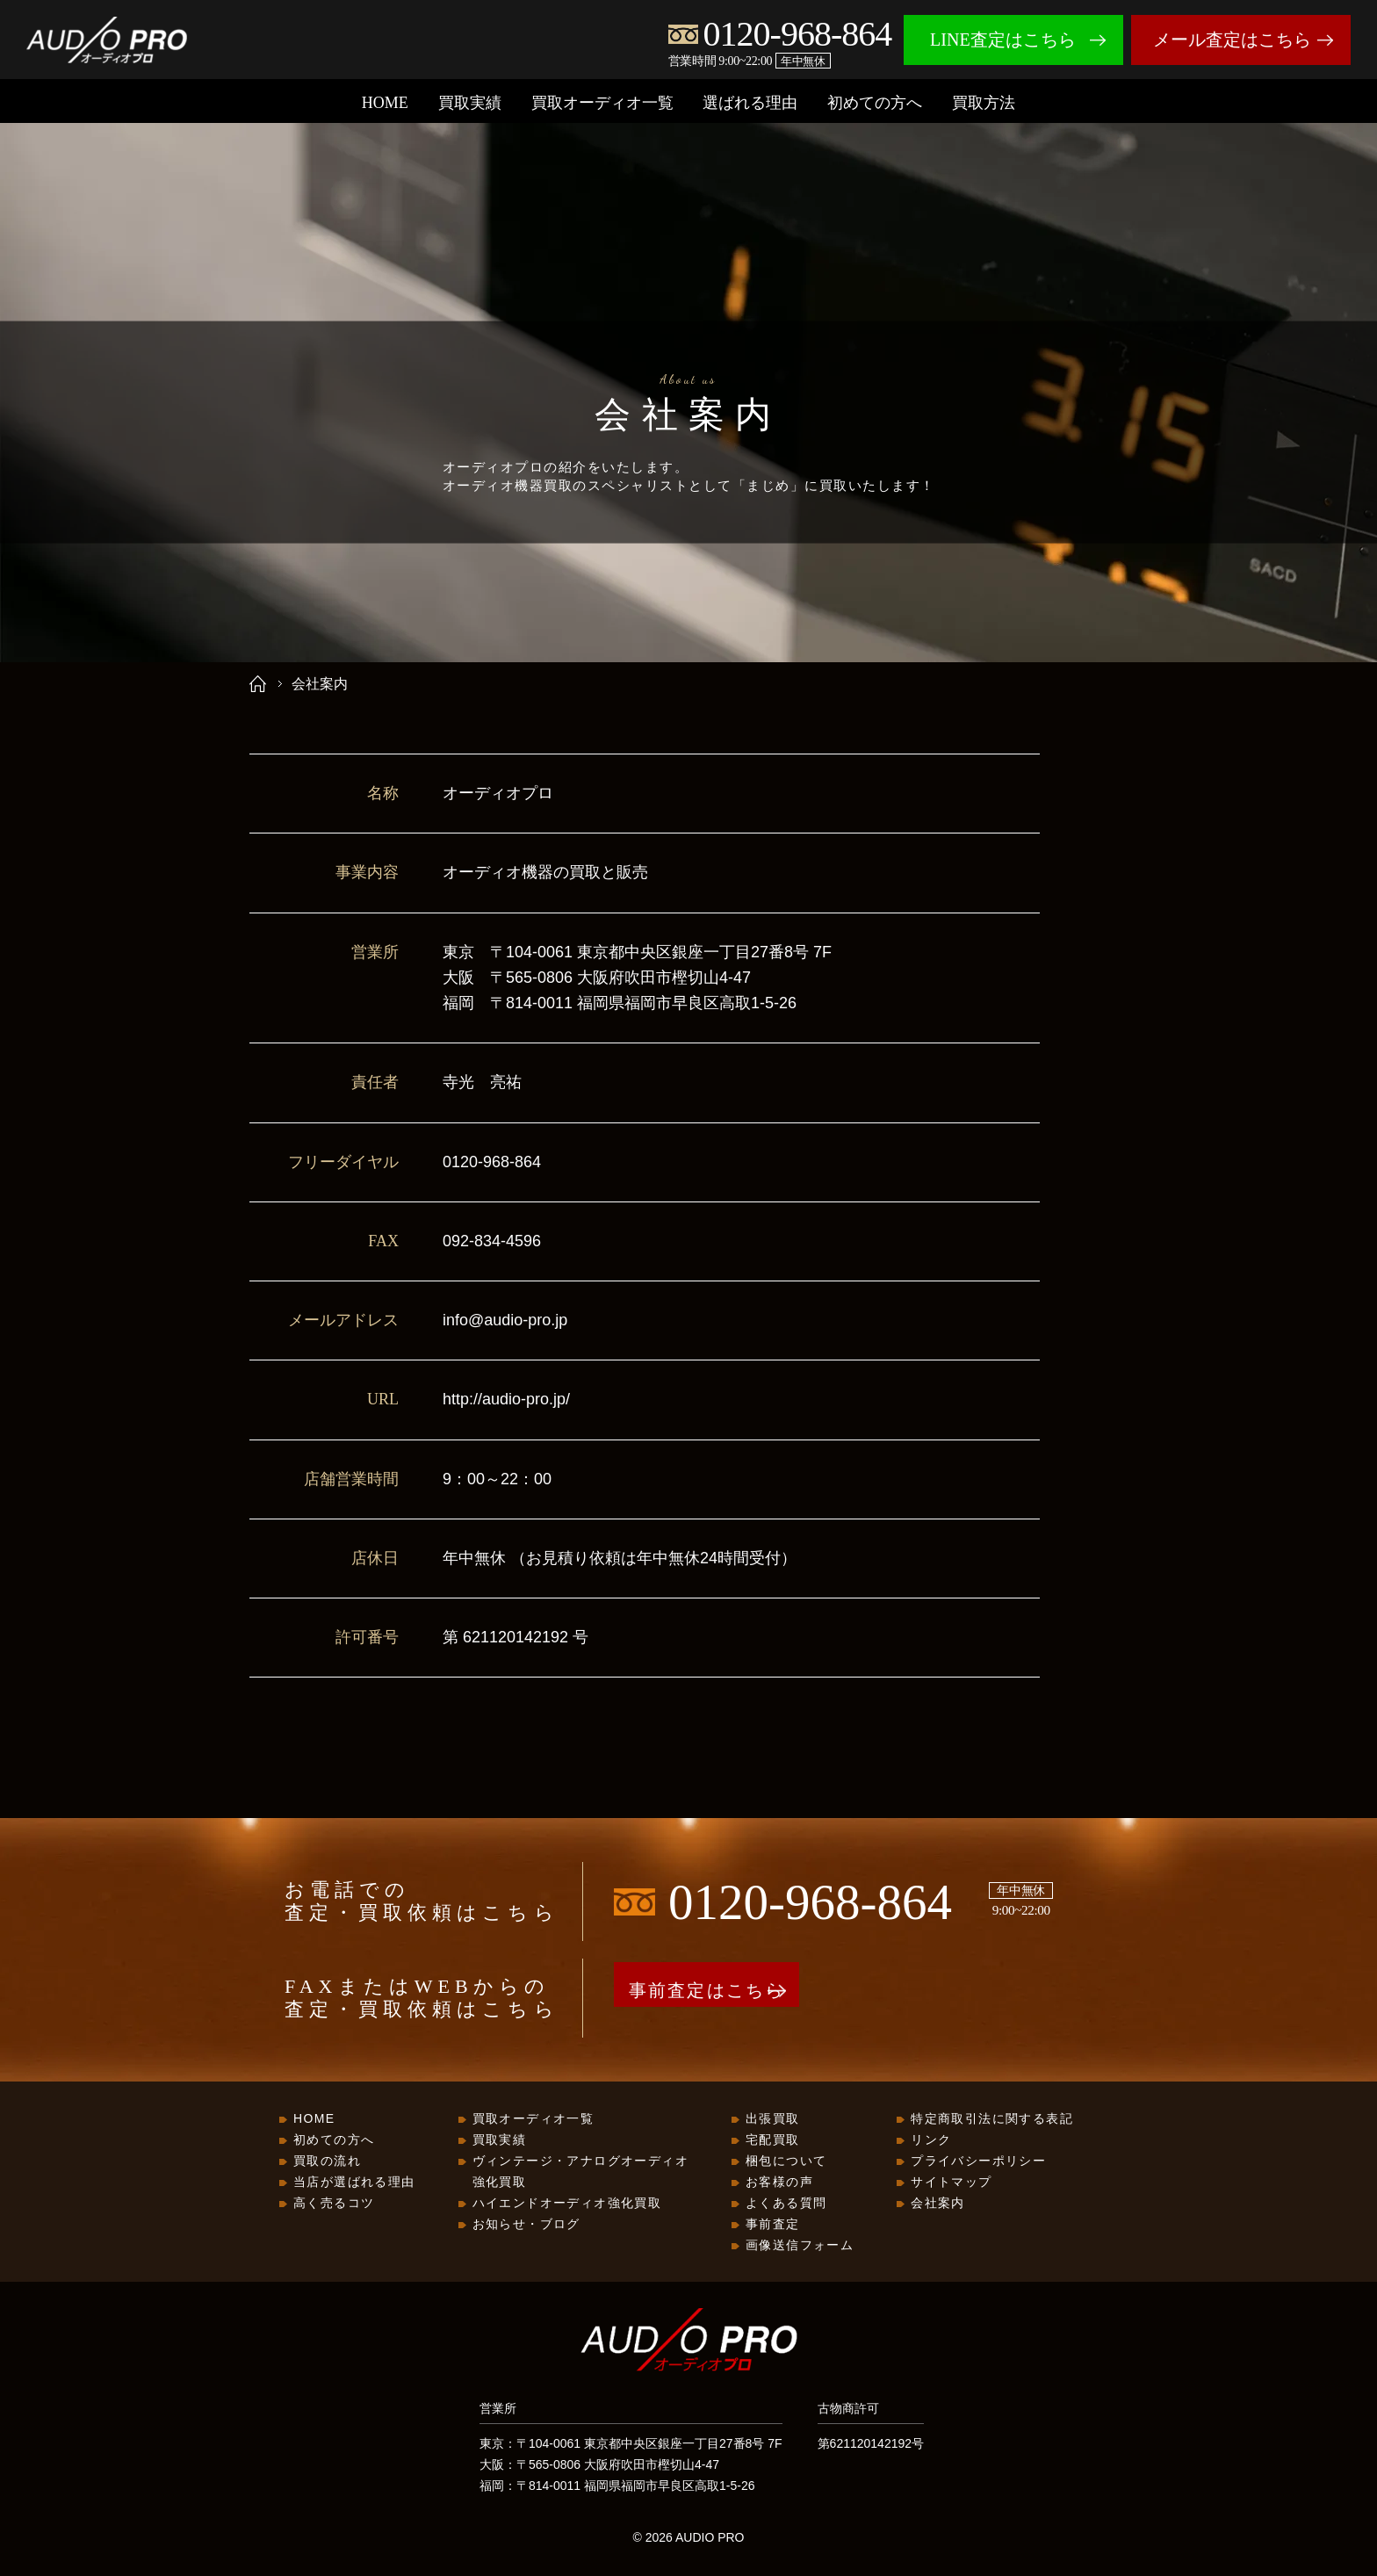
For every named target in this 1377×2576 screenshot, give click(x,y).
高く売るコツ (333, 2204)
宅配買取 (773, 2141)
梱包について (786, 2162)
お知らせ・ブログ (526, 2226)
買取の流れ (327, 2162)
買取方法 (983, 103)
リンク (931, 2141)
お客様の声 (779, 2183)
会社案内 (938, 2204)
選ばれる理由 (750, 103)
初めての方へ (874, 103)
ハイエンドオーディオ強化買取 (567, 2204)
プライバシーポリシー (978, 2162)
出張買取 (773, 2120)
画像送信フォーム (800, 2247)
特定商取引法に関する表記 (992, 2120)
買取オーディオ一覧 (602, 103)
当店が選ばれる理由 (354, 2183)
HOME (385, 103)
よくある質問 (786, 2204)
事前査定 (773, 2226)
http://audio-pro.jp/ (506, 1399)
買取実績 (469, 103)
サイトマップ (951, 2183)
